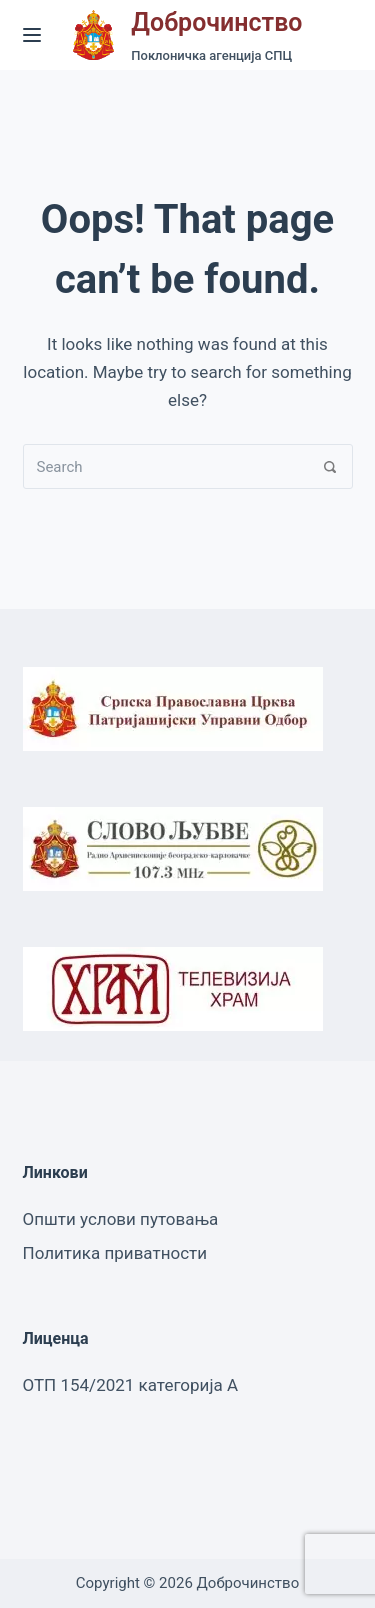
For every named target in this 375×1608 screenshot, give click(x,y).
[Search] (330, 466)
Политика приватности (115, 1253)
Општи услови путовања (121, 1219)
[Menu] (32, 35)
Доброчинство (216, 22)
